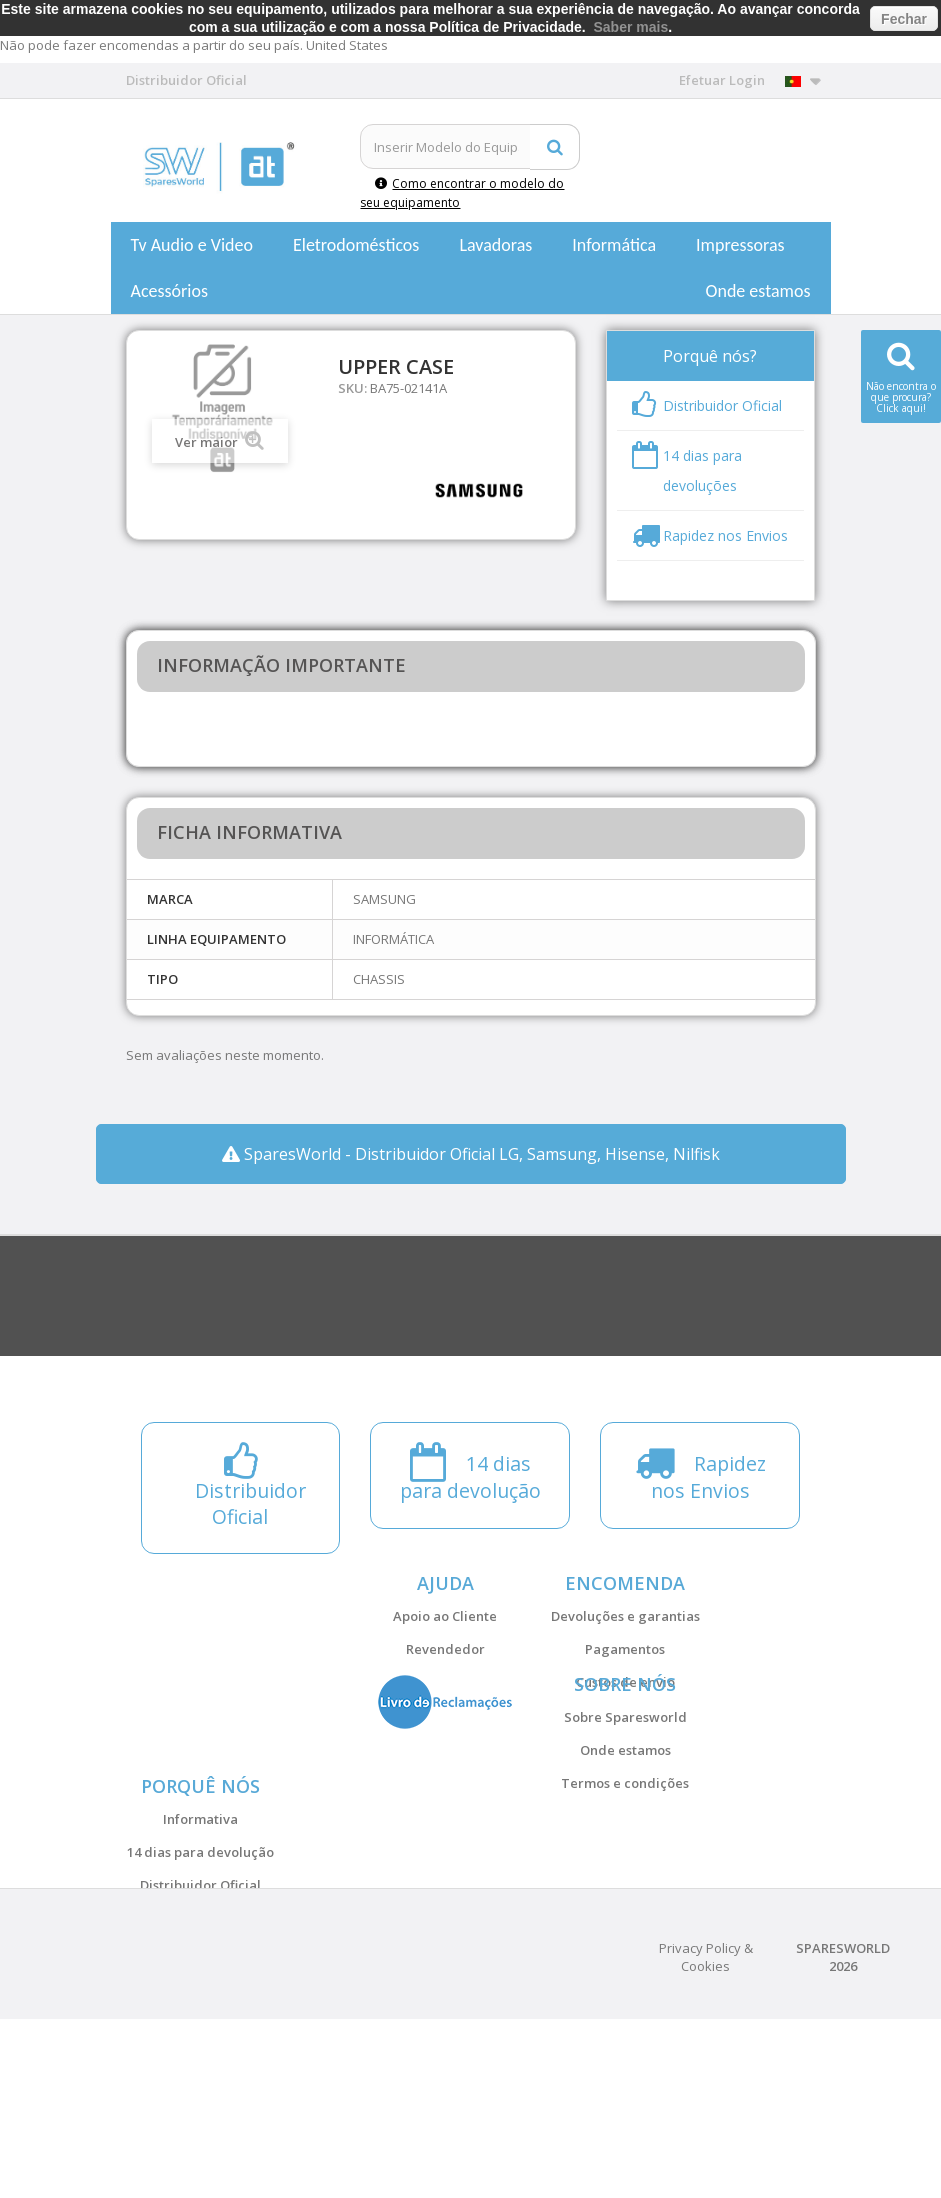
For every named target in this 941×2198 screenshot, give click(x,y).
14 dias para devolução (200, 1971)
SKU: (352, 388)
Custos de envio (625, 1682)
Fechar (904, 19)
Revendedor (445, 1649)
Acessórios (170, 291)
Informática (614, 245)
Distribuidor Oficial (200, 2004)
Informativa (200, 1938)
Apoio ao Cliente (445, 1616)
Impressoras (740, 245)
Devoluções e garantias (625, 1616)
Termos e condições (625, 1843)
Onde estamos (758, 291)
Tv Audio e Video (192, 245)
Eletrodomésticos (356, 245)
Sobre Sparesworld (625, 1777)
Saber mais (631, 27)
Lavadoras (495, 245)
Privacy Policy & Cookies (706, 2136)
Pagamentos (625, 1649)
